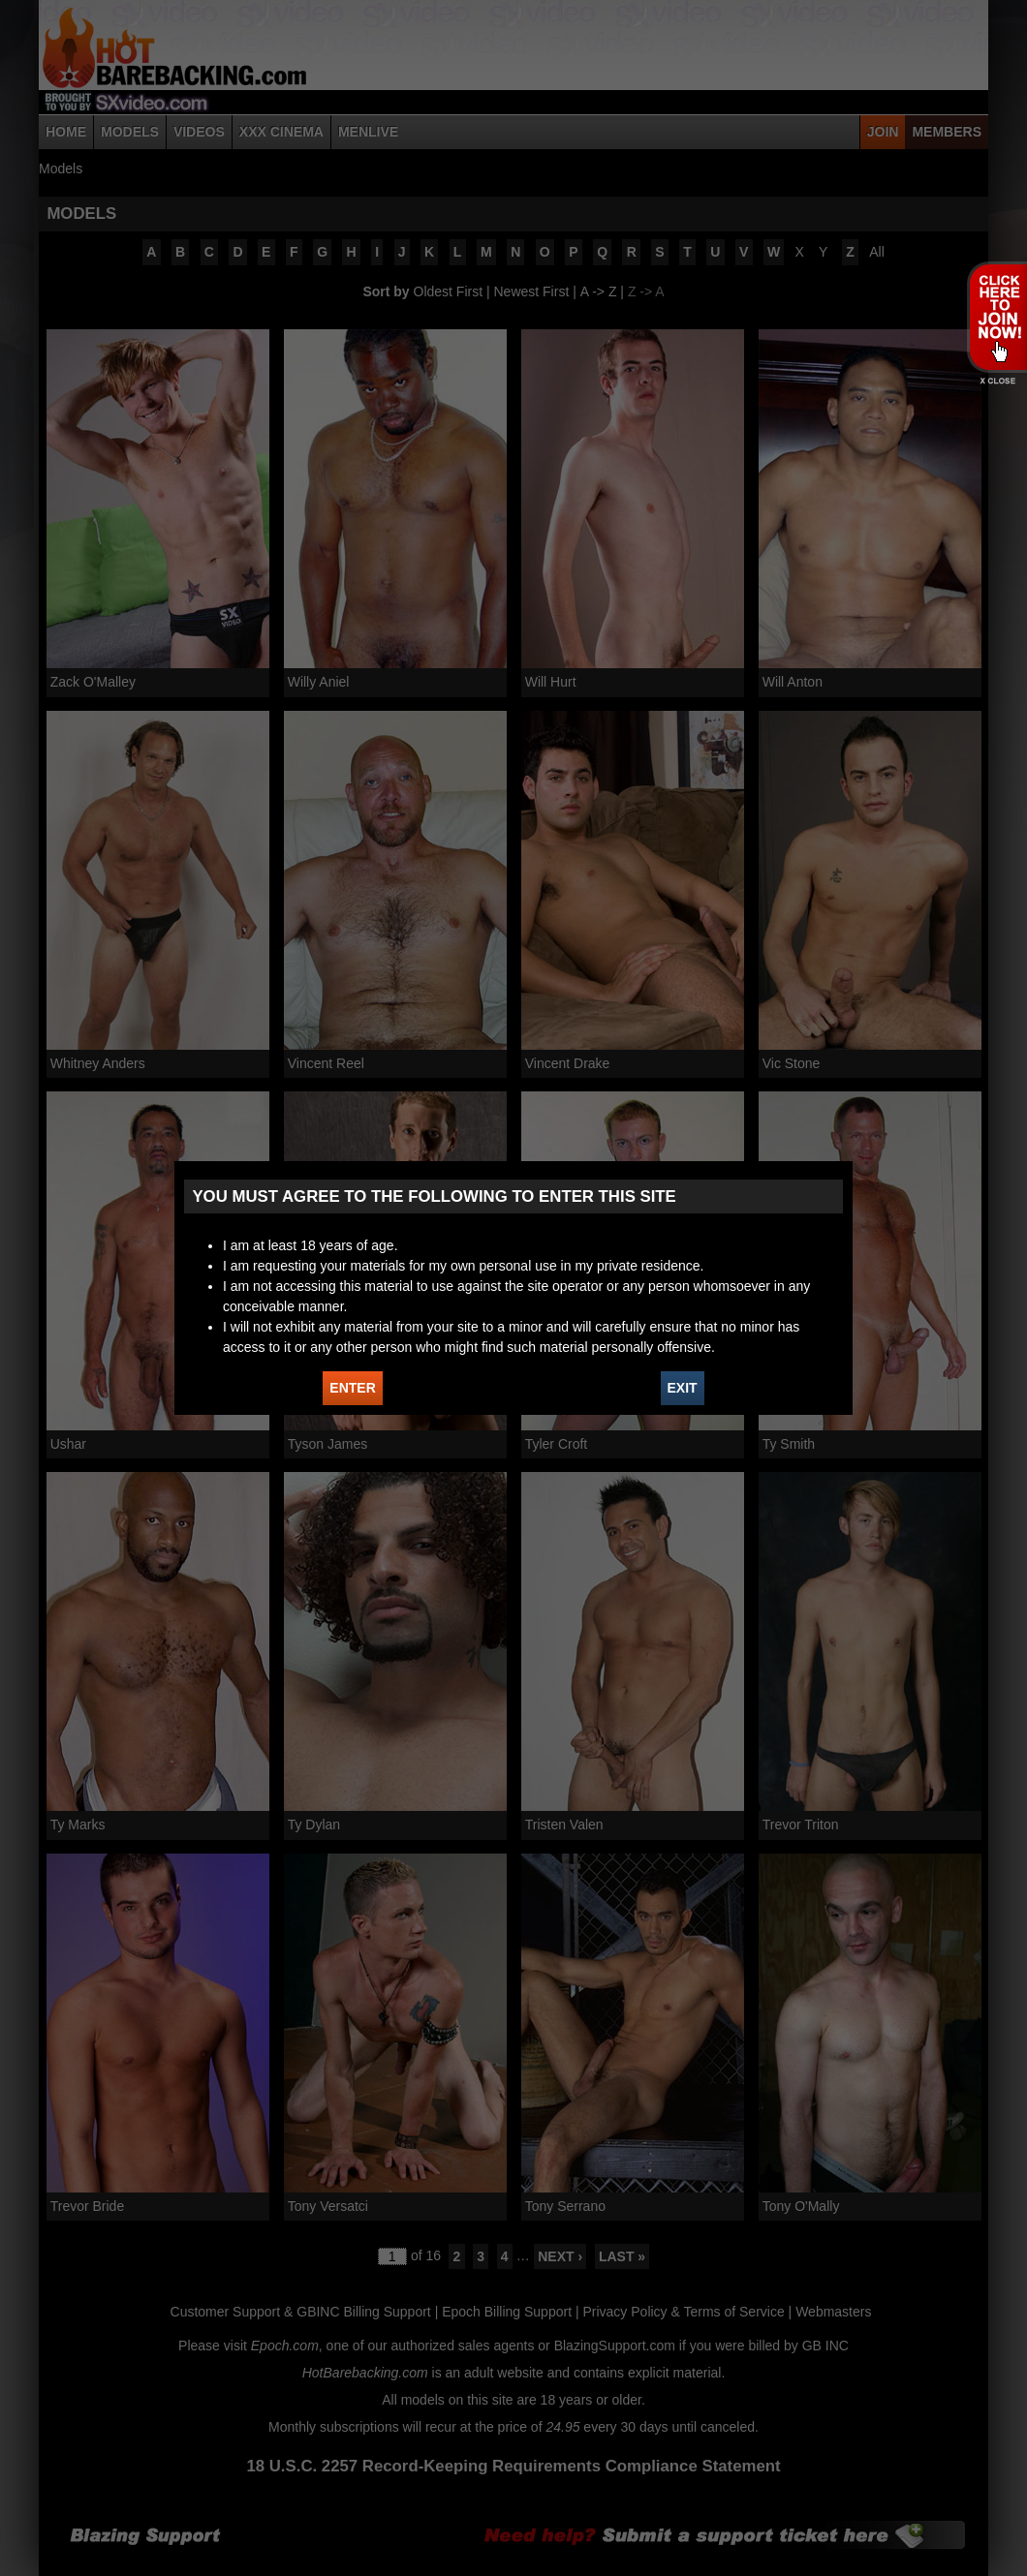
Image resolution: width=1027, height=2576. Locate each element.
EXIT (683, 1387)
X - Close (996, 381)
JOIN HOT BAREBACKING (996, 317)
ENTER (352, 1387)
